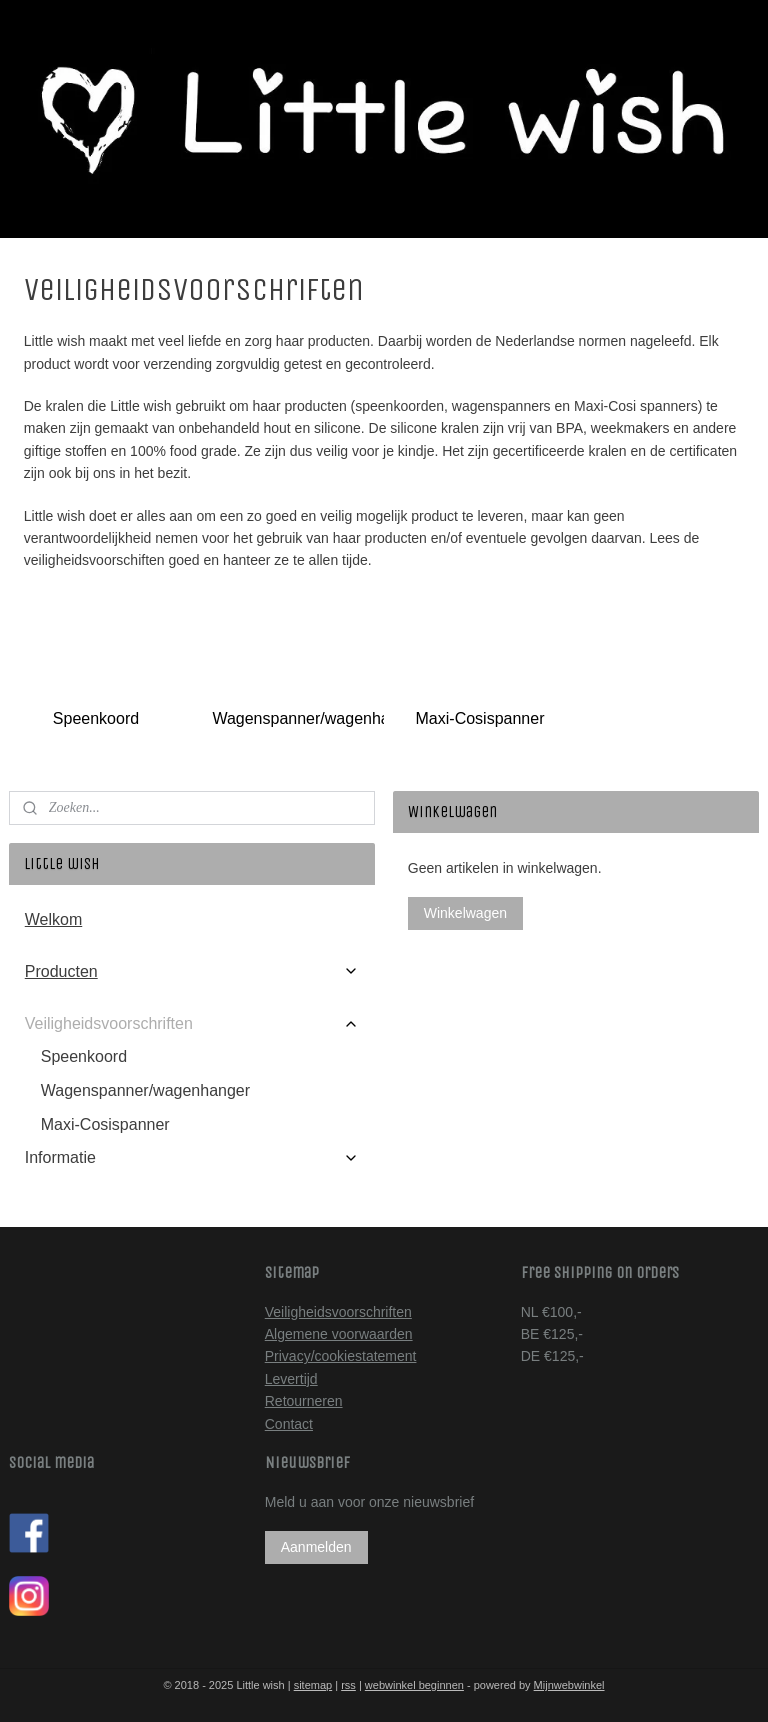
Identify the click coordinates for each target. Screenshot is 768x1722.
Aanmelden (316, 1547)
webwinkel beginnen (414, 1685)
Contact (289, 1424)
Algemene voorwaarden (339, 1334)
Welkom (54, 919)
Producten (192, 971)
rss (348, 1685)
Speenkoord (96, 718)
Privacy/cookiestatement (341, 1356)
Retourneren (304, 1401)
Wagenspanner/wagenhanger (293, 718)
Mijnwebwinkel (569, 1685)
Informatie (192, 1157)
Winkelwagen (465, 913)
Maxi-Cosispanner (480, 718)
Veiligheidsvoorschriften (192, 1023)
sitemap (313, 1685)
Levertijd (291, 1379)
